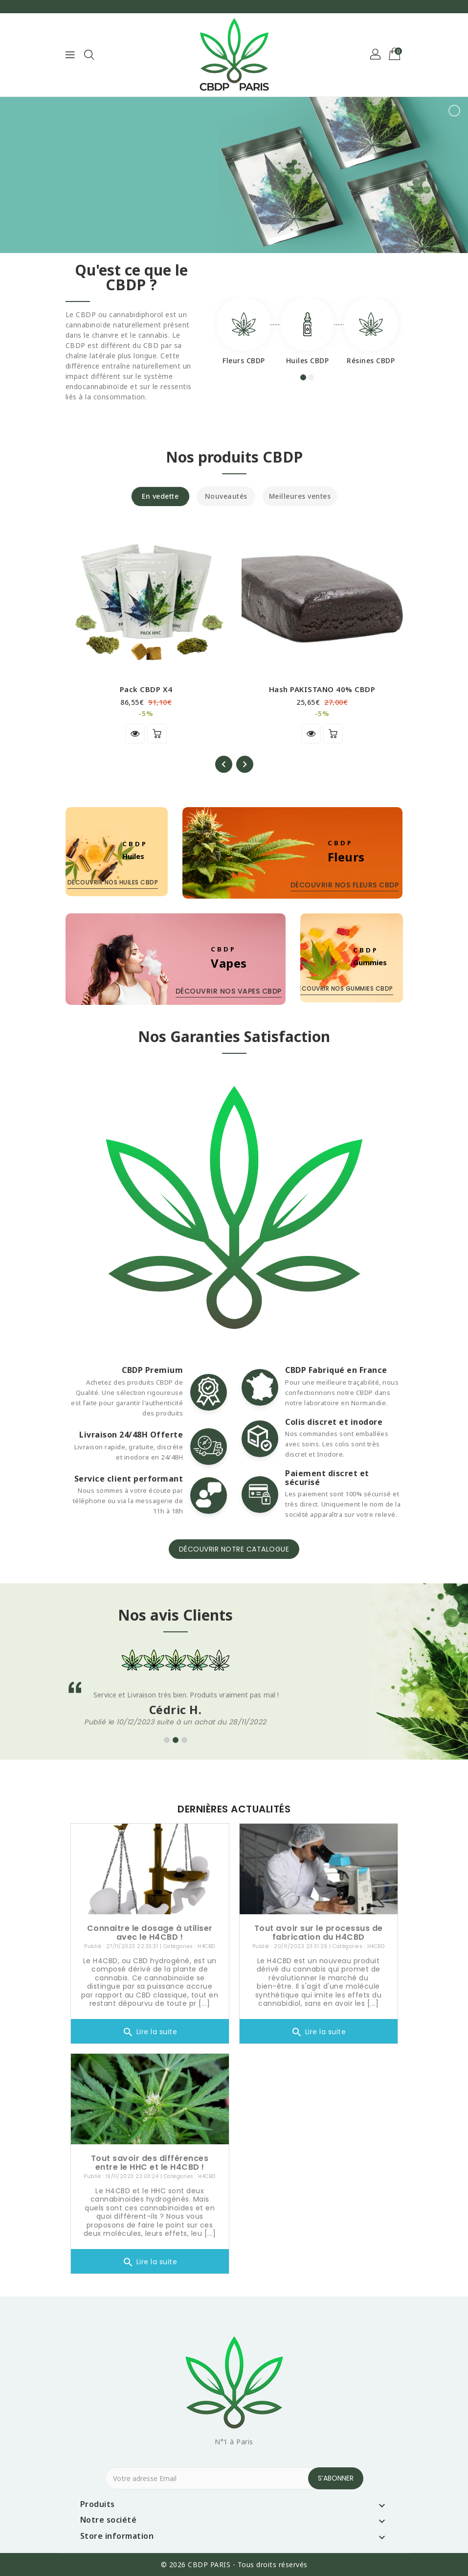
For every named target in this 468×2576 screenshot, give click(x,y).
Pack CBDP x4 (146, 689)
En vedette (160, 496)
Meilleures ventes (300, 496)
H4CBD (206, 1946)
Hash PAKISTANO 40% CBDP (322, 689)
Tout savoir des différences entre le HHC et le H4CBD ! (150, 2163)
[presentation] (223, 764)
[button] (376, 55)
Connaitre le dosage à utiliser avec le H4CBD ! (150, 1933)
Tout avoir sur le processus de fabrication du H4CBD (318, 1933)
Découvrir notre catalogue (234, 1549)
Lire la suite (149, 2032)
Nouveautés (226, 496)
